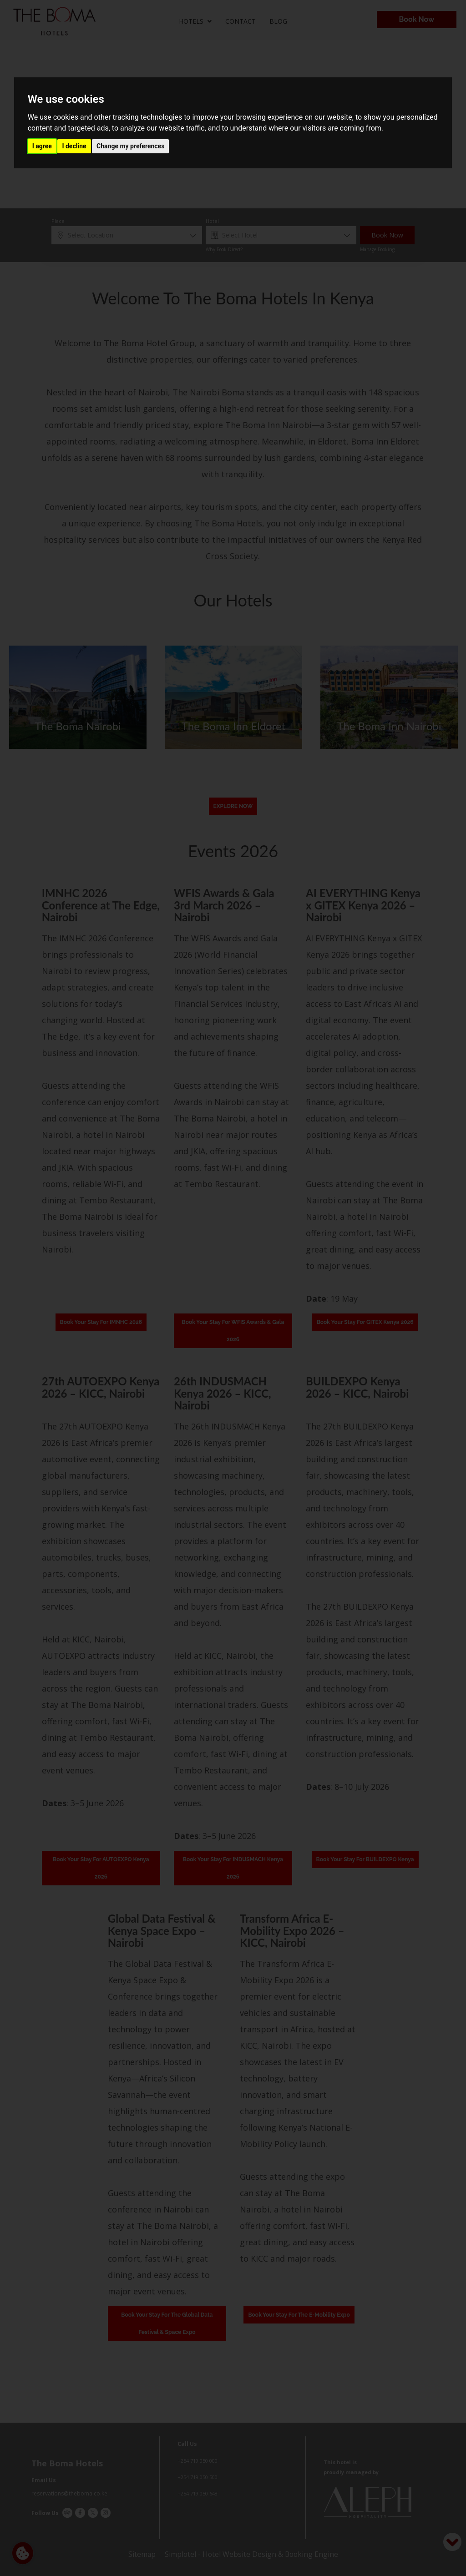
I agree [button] (42, 146)
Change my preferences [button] (130, 146)
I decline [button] (74, 146)
